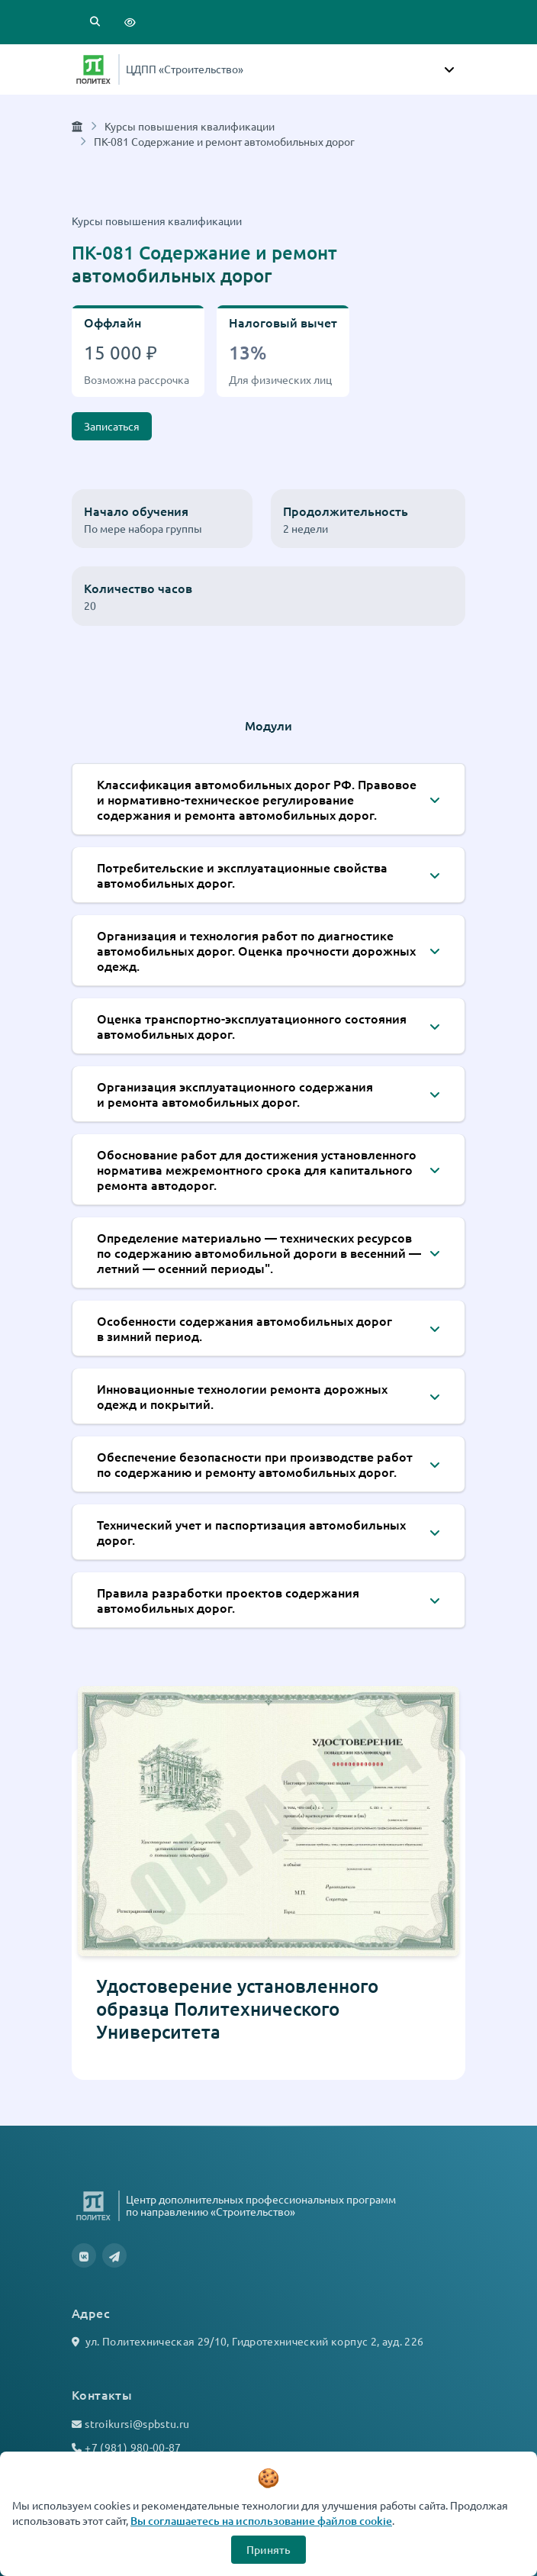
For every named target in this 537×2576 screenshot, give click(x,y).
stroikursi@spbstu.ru (137, 2423)
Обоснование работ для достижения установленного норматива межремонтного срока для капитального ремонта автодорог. (256, 1169)
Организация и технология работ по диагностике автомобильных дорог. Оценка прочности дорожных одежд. (256, 950)
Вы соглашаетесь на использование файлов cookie (261, 2520)
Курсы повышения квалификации (190, 126)
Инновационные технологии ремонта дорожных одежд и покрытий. (242, 1396)
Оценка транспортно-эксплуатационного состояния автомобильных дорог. (252, 1026)
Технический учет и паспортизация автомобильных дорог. (251, 1532)
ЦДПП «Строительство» (184, 69)
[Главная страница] (77, 126)
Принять (268, 2549)
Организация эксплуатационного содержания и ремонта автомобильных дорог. (235, 1094)
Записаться (112, 426)
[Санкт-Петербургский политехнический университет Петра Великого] (93, 69)
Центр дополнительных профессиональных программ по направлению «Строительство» (261, 2205)
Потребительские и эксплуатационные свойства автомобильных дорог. (242, 875)
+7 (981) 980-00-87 (133, 2447)
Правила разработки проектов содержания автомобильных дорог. (228, 1600)
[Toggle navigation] (449, 69)
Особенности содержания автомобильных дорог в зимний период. (244, 1328)
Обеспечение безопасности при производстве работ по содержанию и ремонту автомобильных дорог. (255, 1464)
